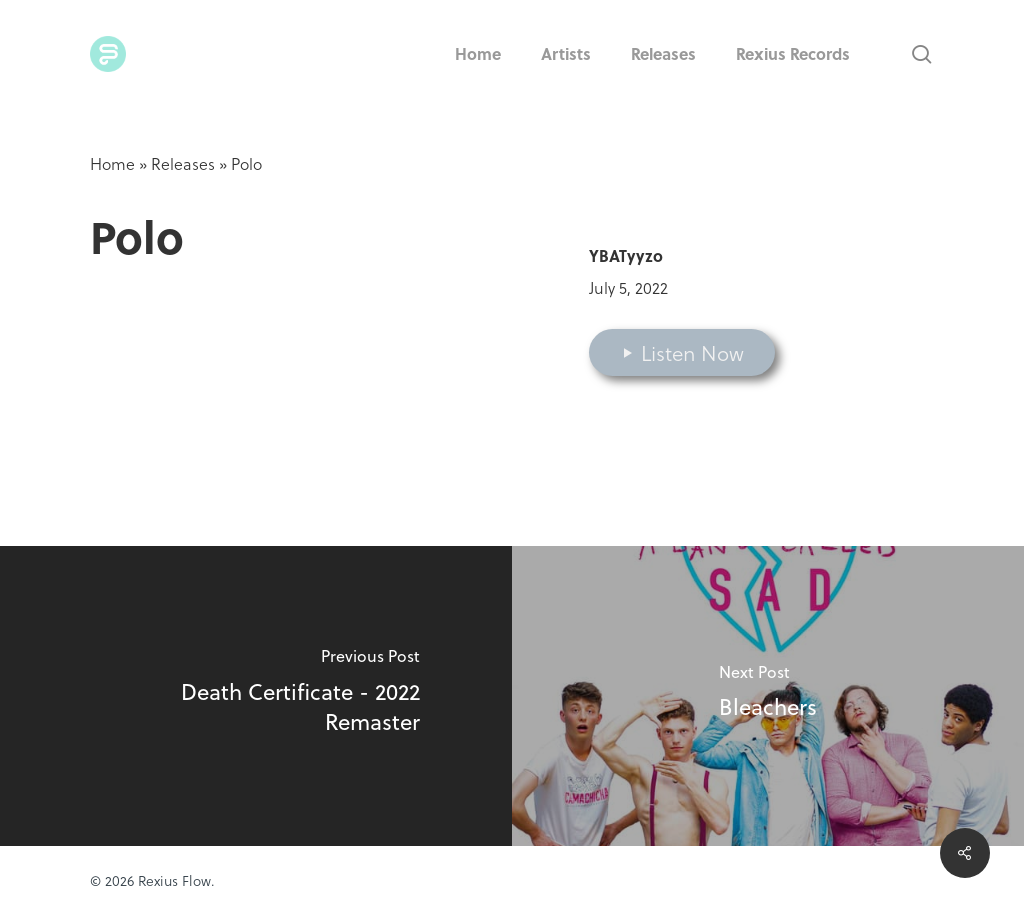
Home (112, 163)
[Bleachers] (768, 696)
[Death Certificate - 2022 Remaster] (256, 696)
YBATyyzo (626, 255)
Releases (183, 163)
